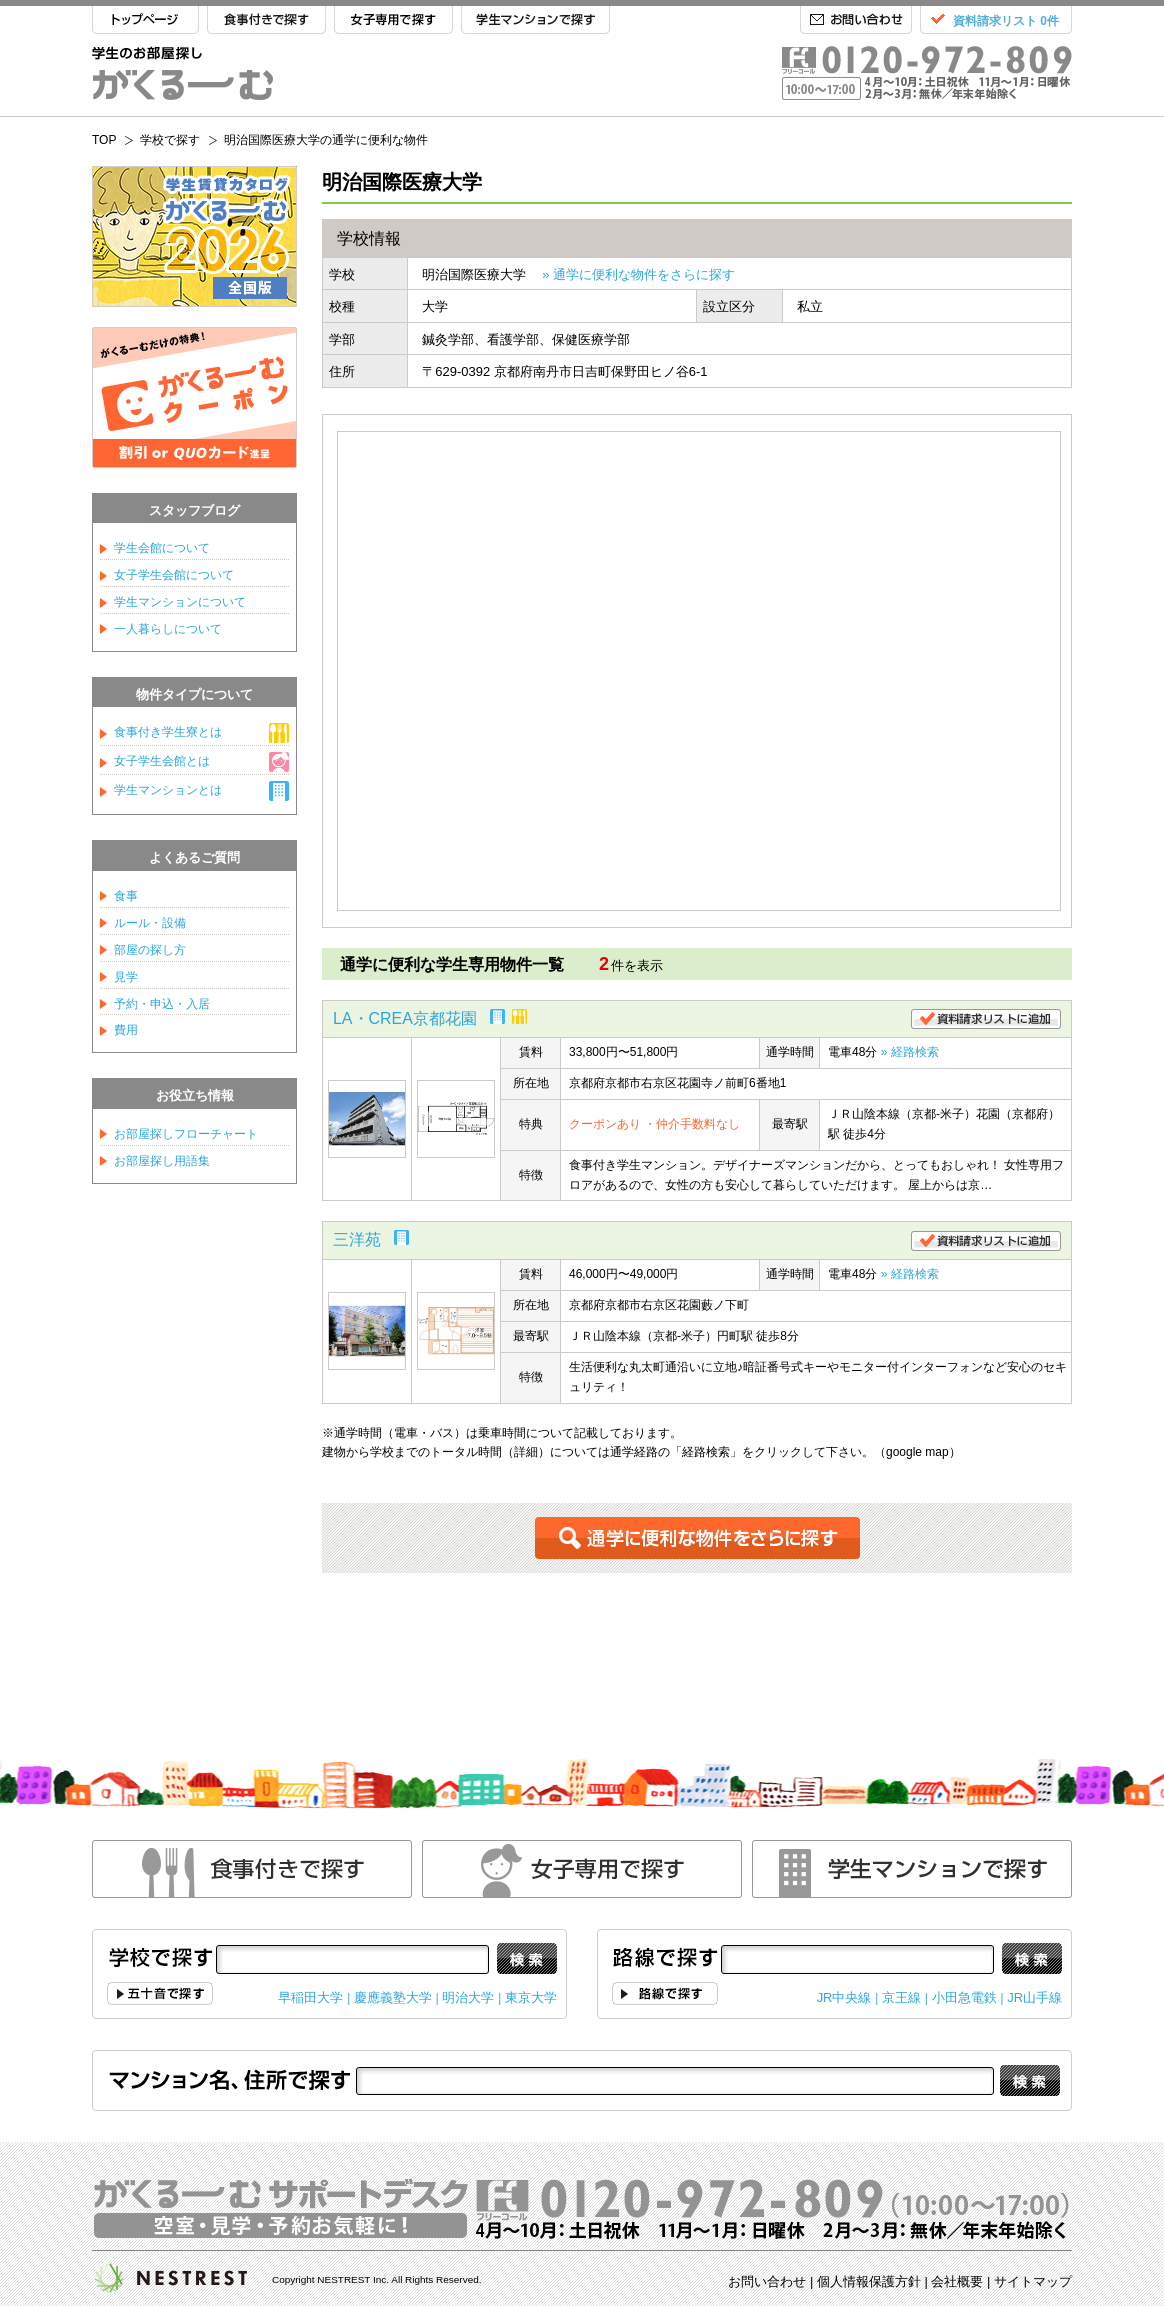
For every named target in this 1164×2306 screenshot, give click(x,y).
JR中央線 (844, 1997)
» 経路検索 (910, 1052)
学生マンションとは (168, 790)
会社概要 (957, 2281)
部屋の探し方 (150, 950)
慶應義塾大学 (393, 1997)
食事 (126, 896)
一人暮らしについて (168, 629)
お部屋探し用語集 (162, 1161)
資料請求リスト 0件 (1006, 21)
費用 (126, 1030)
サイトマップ (1033, 2281)
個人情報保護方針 (869, 2281)
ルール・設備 (150, 923)
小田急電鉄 (964, 1997)
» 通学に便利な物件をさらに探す (638, 274)
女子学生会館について (174, 575)
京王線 (901, 1997)
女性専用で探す (582, 1869)
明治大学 (468, 1997)
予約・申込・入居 (162, 1004)
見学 (126, 977)
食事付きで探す (266, 20)
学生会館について (162, 548)
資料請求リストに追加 (986, 1019)
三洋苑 (357, 1239)
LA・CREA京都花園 (405, 1018)
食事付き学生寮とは (168, 732)
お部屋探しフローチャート (186, 1134)
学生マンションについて (180, 602)
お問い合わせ (856, 20)
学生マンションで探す (535, 20)
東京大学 (531, 1997)
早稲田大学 (310, 1997)
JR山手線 (1034, 1997)
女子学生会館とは (162, 761)
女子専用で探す (393, 20)
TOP (145, 20)
